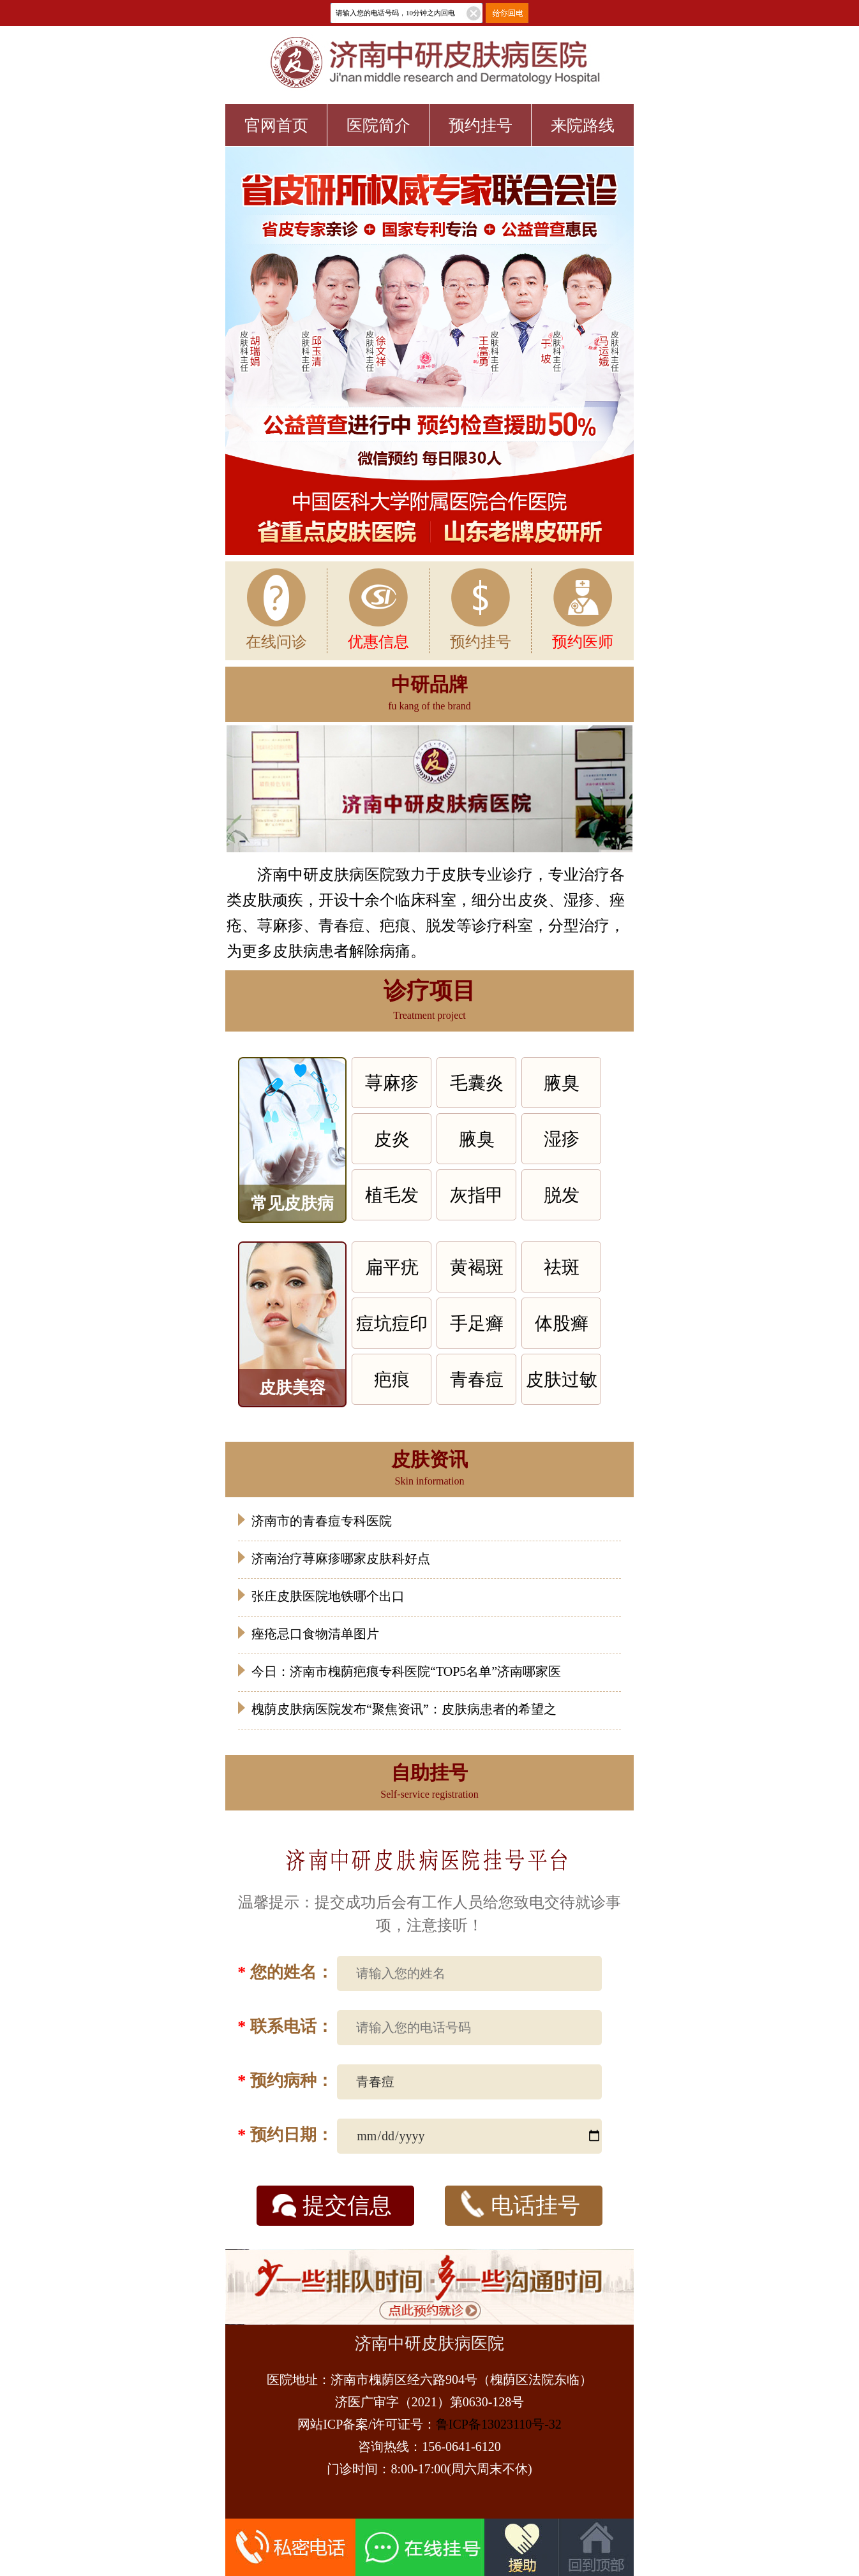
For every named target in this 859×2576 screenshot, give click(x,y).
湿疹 (561, 1139)
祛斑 (561, 1267)
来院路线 (583, 125)
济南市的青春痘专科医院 (321, 1521)
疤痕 (392, 1379)
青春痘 (477, 1379)
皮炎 (392, 1139)
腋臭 (561, 1083)
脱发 (561, 1195)
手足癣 (477, 1323)
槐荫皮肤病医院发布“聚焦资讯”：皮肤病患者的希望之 (403, 1709)
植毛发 (392, 1195)
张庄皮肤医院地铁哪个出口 (328, 1596)
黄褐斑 (477, 1267)
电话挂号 (520, 2204)
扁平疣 (392, 1267)
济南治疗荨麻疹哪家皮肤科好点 (340, 1558)
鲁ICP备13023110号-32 (499, 2424)
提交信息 (332, 2205)
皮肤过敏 (561, 1379)
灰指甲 (477, 1195)
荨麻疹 (392, 1083)
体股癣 (561, 1323)
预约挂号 (480, 125)
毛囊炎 (477, 1083)
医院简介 (378, 125)
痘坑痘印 (392, 1323)
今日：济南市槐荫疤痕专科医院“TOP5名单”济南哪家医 (406, 1671)
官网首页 (276, 125)
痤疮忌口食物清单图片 (315, 1634)
